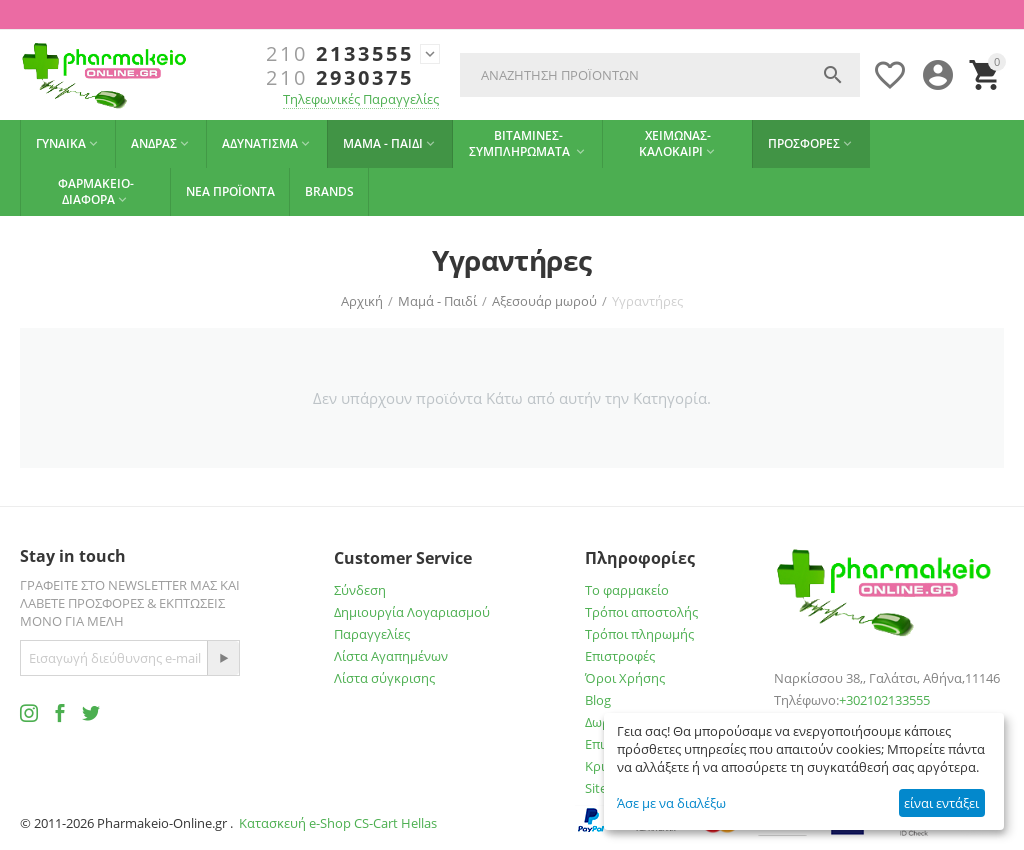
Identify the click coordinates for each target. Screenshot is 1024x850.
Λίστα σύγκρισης (384, 678)
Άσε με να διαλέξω (671, 803)
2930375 (340, 78)
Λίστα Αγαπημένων (391, 656)
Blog (598, 700)
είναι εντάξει (941, 803)
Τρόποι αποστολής (641, 612)
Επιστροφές (620, 656)
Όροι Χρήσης (625, 678)
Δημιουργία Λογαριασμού (412, 612)
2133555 (340, 54)
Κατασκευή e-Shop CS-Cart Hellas (338, 823)
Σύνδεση (360, 590)
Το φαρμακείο (627, 590)
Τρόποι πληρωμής (639, 634)
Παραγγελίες (372, 634)
